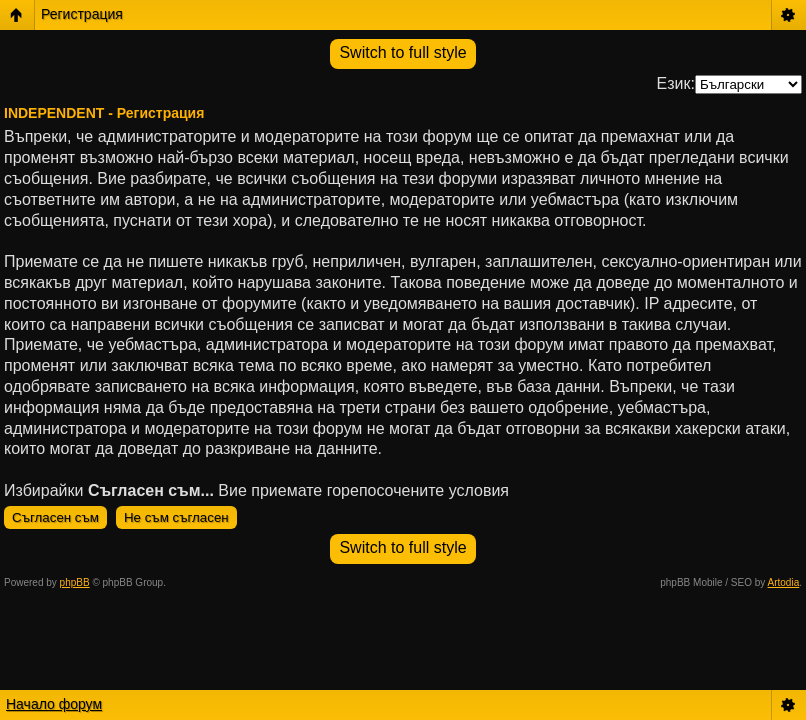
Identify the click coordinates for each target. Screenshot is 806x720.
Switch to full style (402, 52)
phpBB (75, 582)
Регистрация (82, 14)
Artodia (784, 582)
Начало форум (54, 704)
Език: (676, 83)
